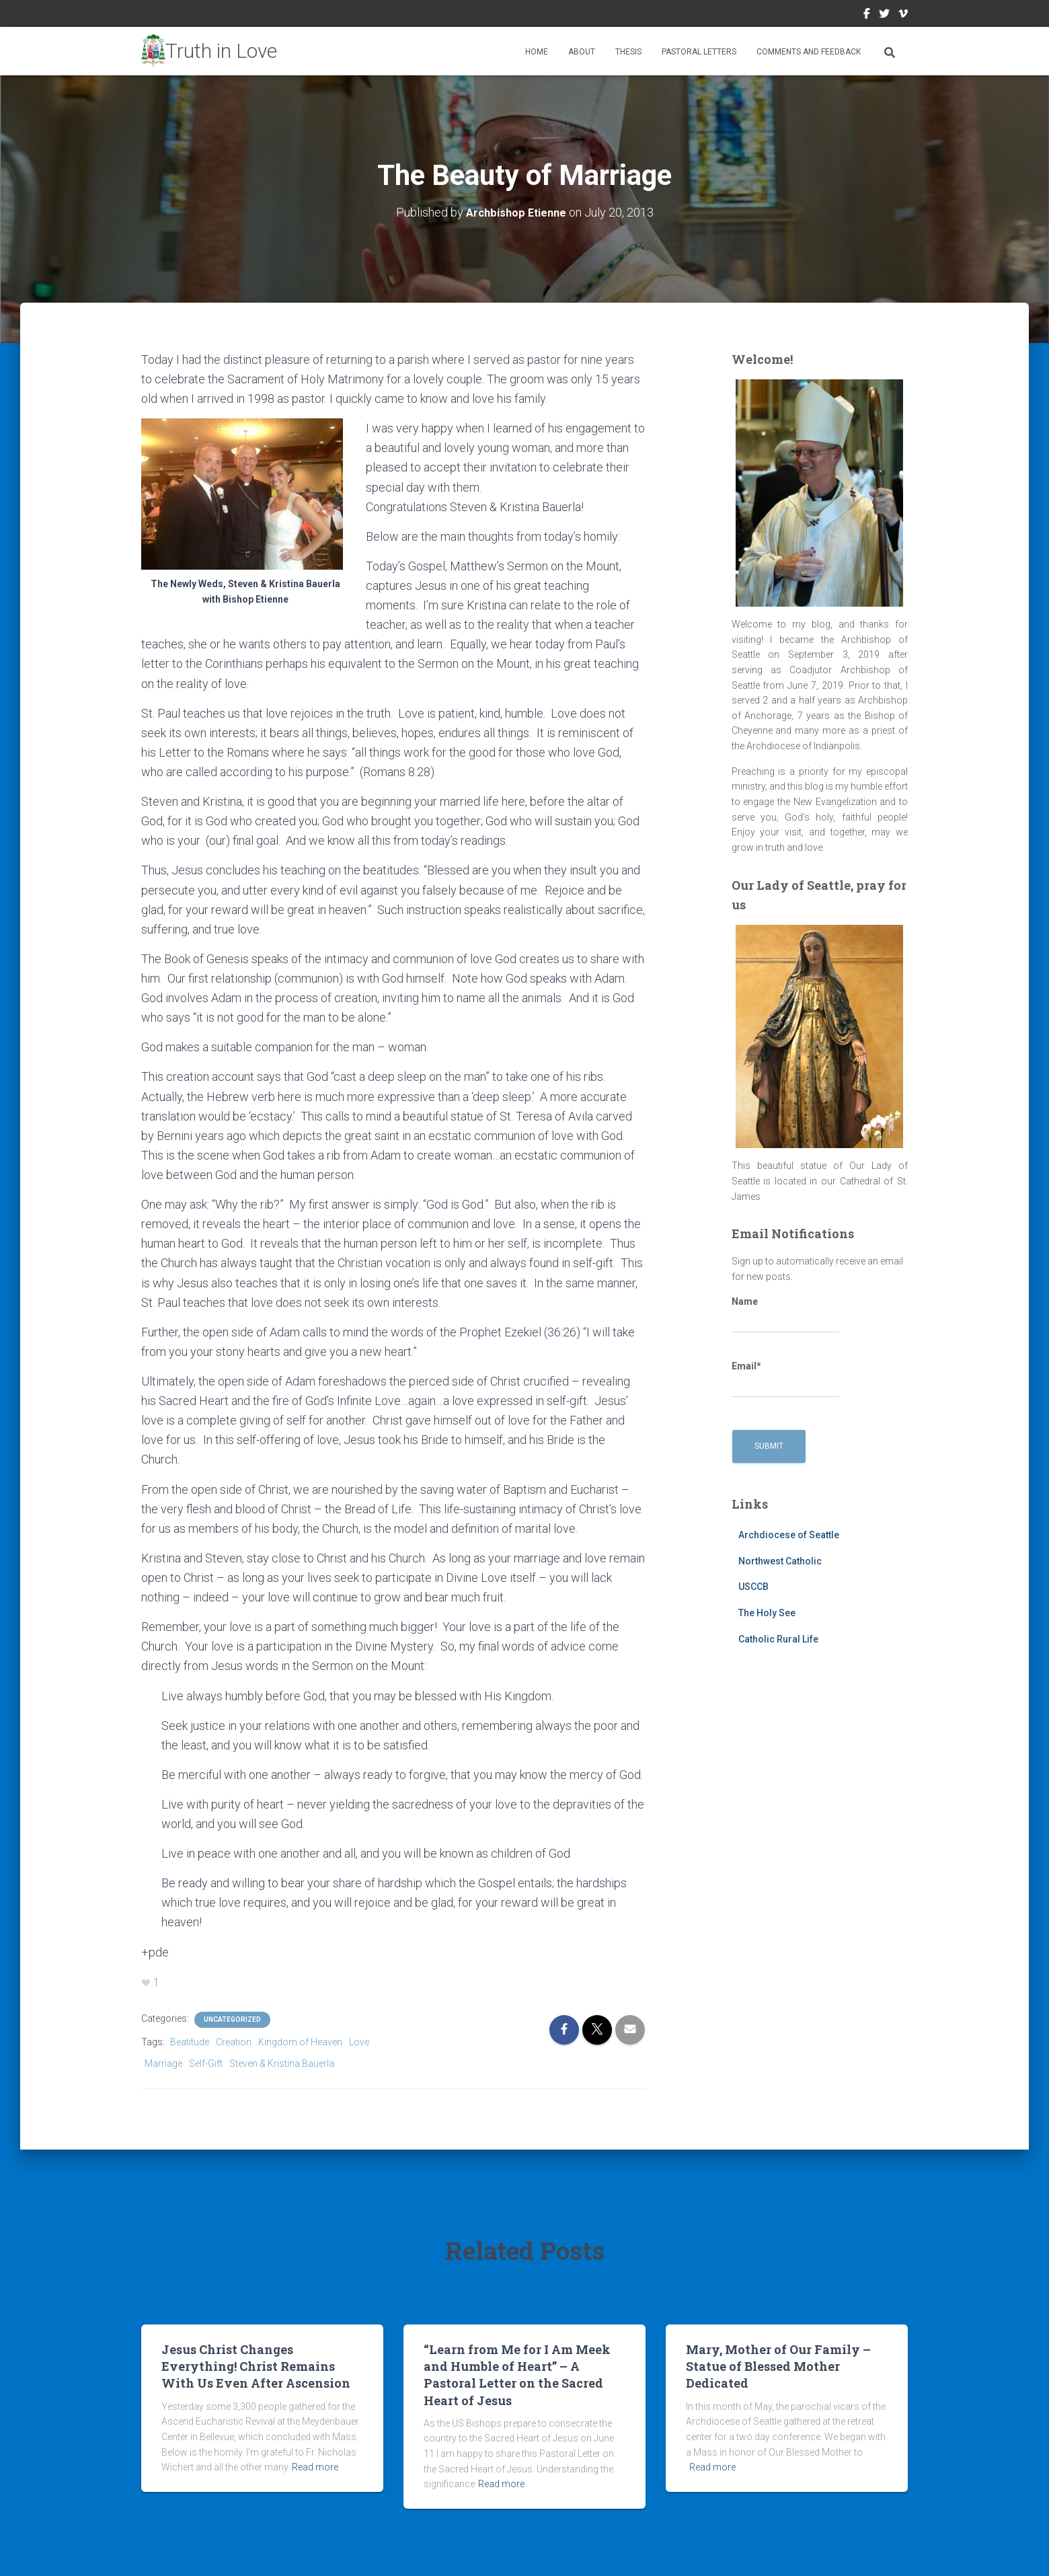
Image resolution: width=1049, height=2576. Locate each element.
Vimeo (903, 15)
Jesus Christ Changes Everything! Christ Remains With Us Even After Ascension (255, 2366)
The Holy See (766, 1612)
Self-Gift (206, 2063)
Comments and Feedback (808, 51)
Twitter (884, 15)
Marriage (163, 2063)
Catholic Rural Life (778, 1639)
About (581, 51)
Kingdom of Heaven (300, 2042)
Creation (233, 2042)
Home (536, 51)
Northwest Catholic (780, 1561)
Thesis (628, 51)
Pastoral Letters (699, 51)
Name (785, 1315)
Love (359, 2042)
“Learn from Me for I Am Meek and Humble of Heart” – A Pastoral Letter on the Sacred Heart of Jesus (517, 2375)
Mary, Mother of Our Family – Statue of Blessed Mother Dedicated (778, 2366)
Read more (315, 2467)
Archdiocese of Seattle (788, 1534)
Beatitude (189, 2042)
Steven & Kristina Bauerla (281, 2063)
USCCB (753, 1586)
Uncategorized (232, 2019)
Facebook (866, 15)
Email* (785, 1379)
